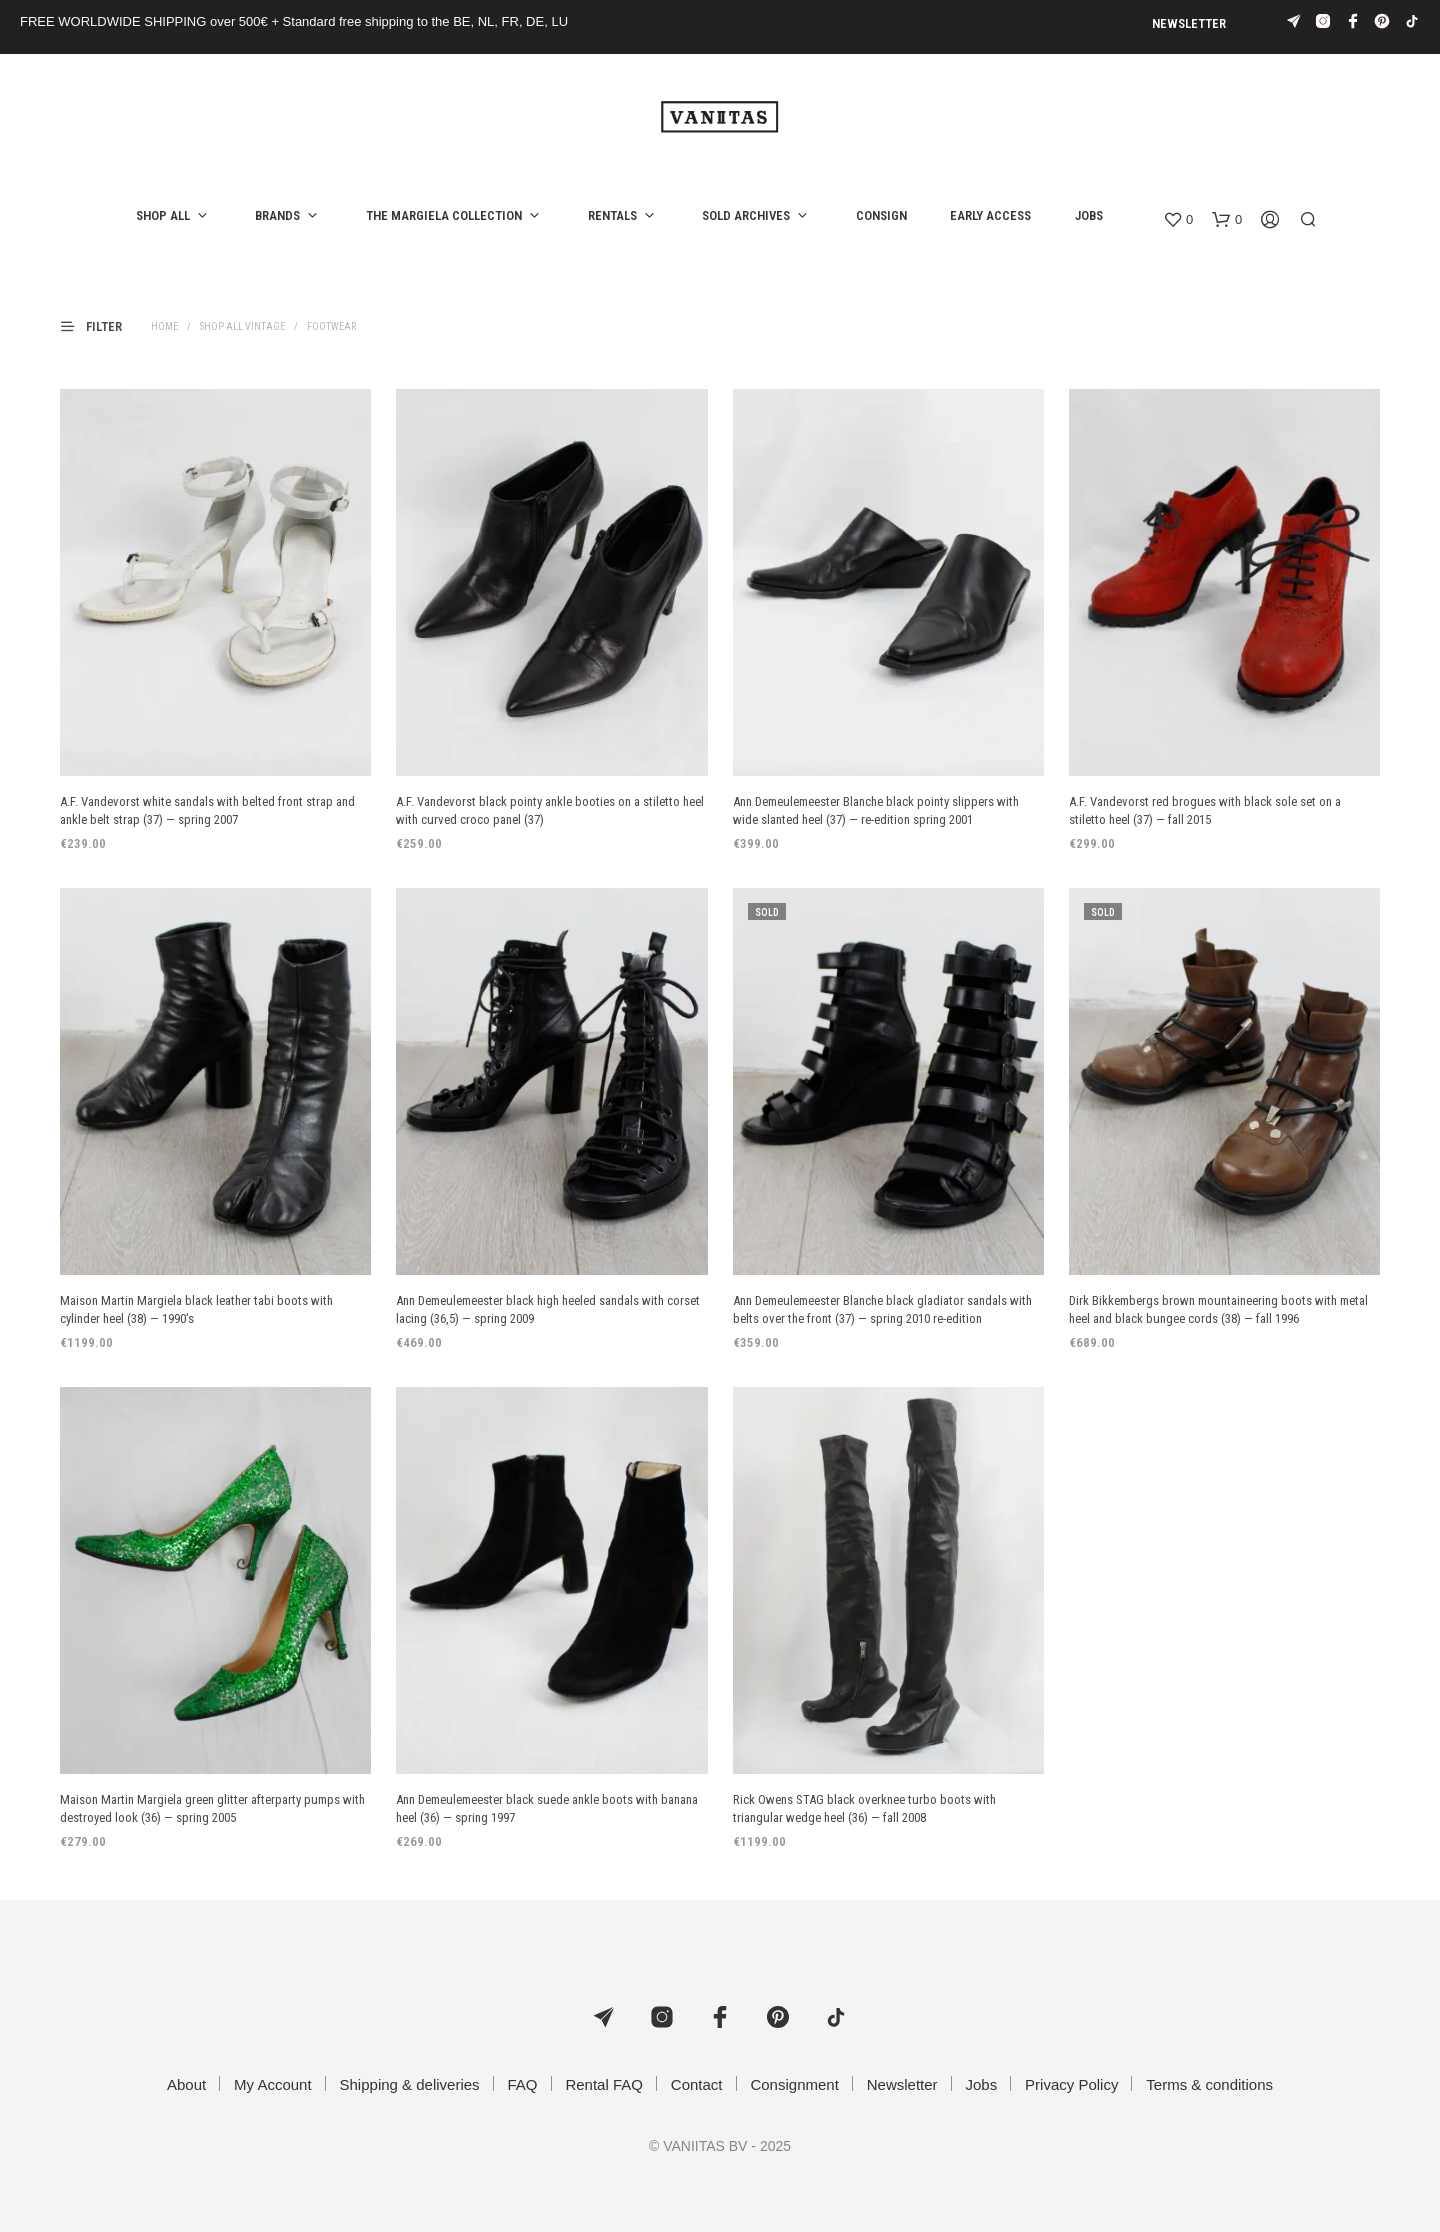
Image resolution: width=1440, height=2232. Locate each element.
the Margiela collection (444, 215)
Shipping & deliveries (410, 2084)
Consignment (794, 2084)
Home (164, 326)
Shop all (163, 215)
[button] (1178, 220)
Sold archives (746, 215)
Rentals (612, 215)
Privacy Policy (1071, 2084)
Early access (990, 215)
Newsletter (1189, 23)
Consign (881, 215)
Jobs (1089, 215)
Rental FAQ (604, 2084)
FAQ (523, 2084)
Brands (277, 215)
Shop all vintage (242, 326)
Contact (697, 2084)
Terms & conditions (1209, 2084)
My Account (273, 2084)
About (186, 2084)
